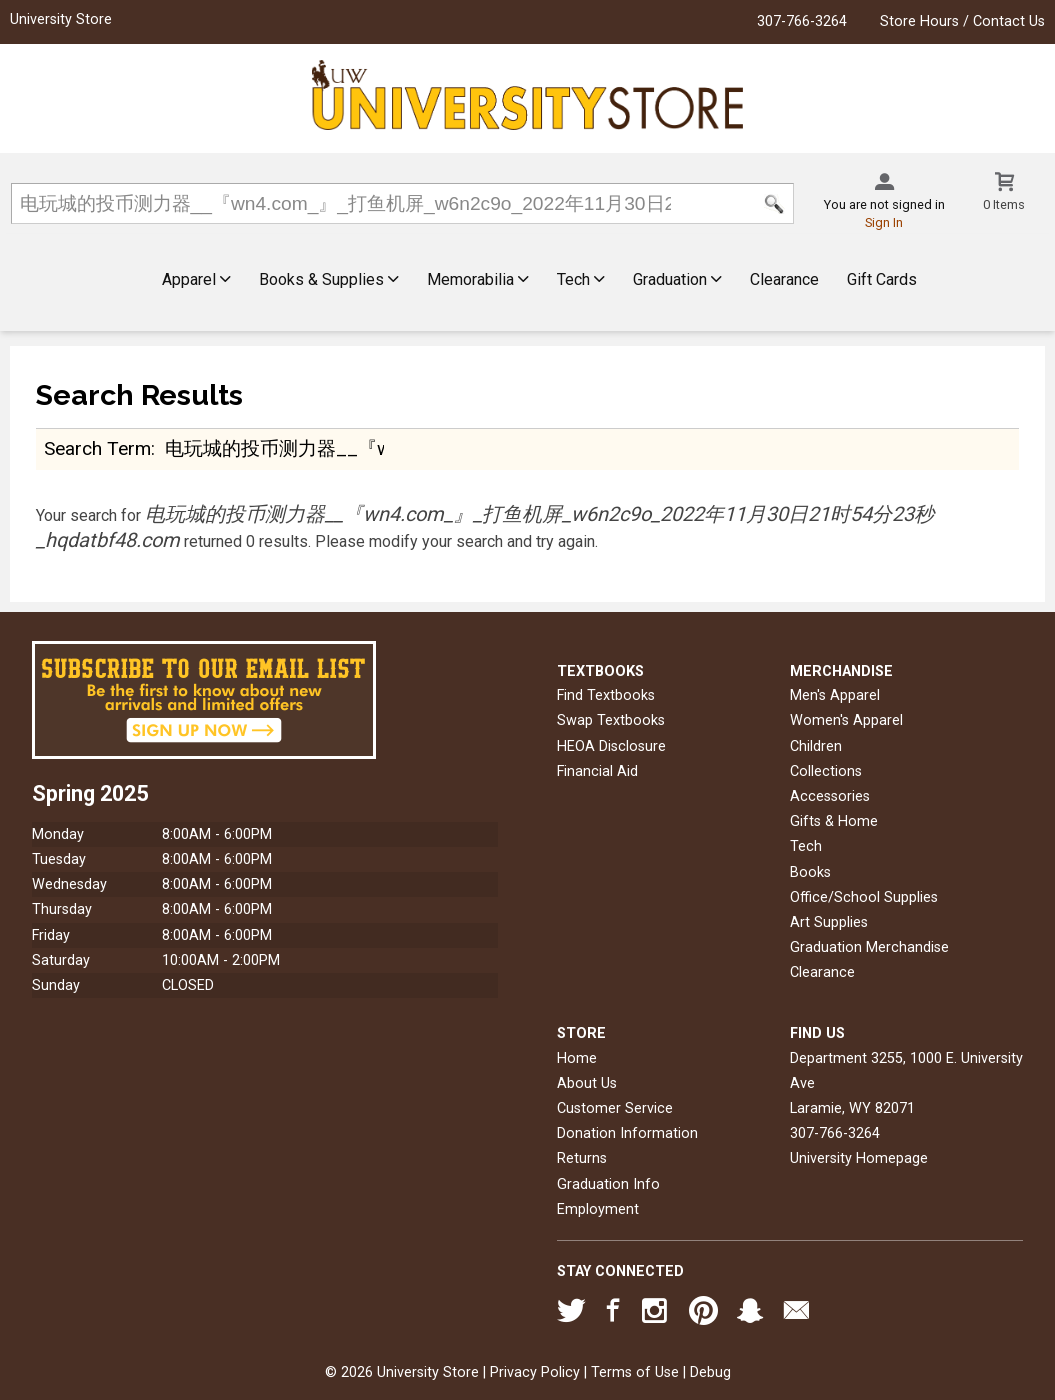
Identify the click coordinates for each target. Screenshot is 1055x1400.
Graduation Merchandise (869, 947)
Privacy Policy (535, 1372)
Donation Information (627, 1133)
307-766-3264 (802, 21)
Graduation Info (608, 1184)
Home (577, 1058)
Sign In (884, 222)
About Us (587, 1083)
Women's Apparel (846, 720)
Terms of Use (635, 1372)
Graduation (677, 279)
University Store (61, 19)
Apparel (196, 279)
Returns (582, 1158)
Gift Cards (882, 279)
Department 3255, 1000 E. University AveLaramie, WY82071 (906, 1083)
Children (816, 746)
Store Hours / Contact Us (962, 21)
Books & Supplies (329, 279)
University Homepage (859, 1158)
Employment (598, 1209)
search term (97, 448)
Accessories (830, 796)
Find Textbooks (606, 695)
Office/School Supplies (864, 897)
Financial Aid (597, 771)
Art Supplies (829, 922)
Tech (581, 279)
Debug (710, 1372)
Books (810, 872)
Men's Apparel (835, 695)
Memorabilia (478, 279)
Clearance (784, 279)
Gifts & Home (834, 821)
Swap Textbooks (611, 720)
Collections (826, 771)
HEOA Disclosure (611, 746)
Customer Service (615, 1108)
